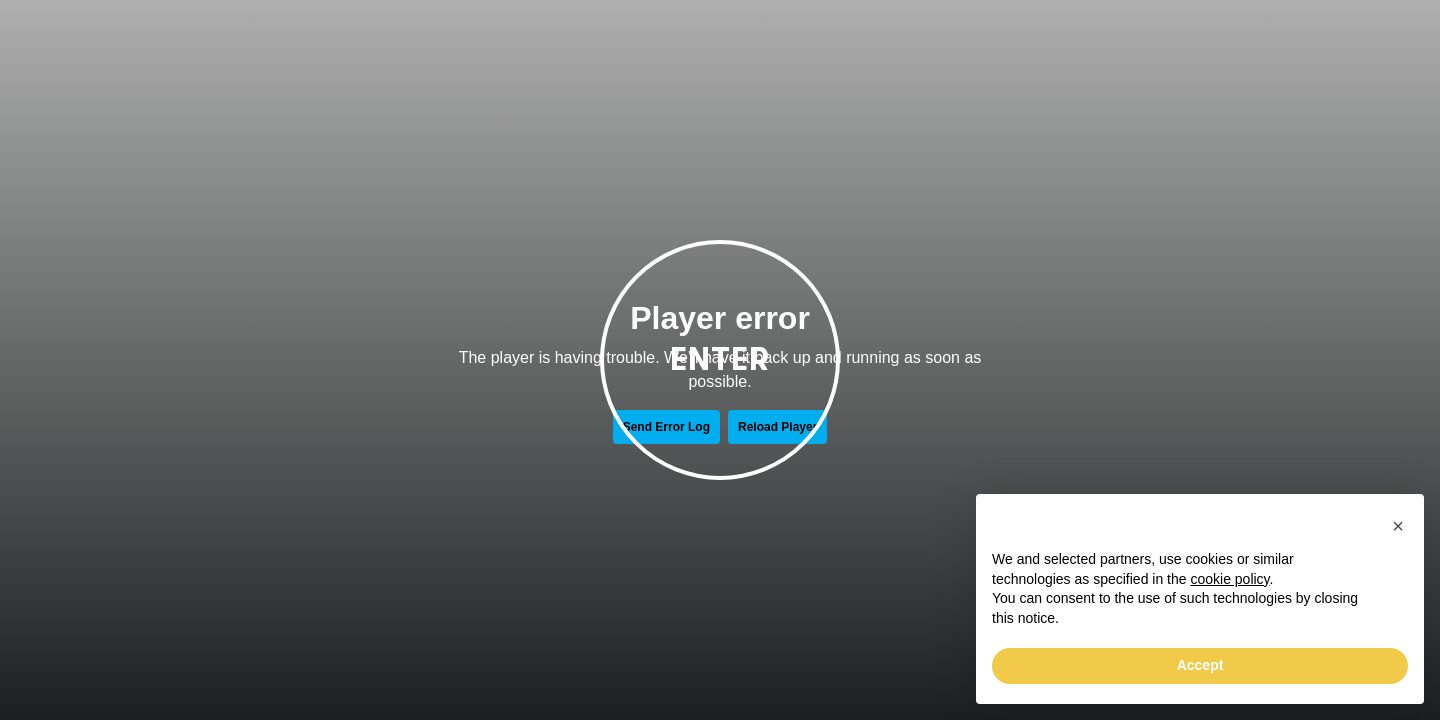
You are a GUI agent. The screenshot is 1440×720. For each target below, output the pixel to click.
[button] (1398, 526)
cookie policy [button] (1229, 579)
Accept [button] (1200, 665)
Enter (720, 359)
